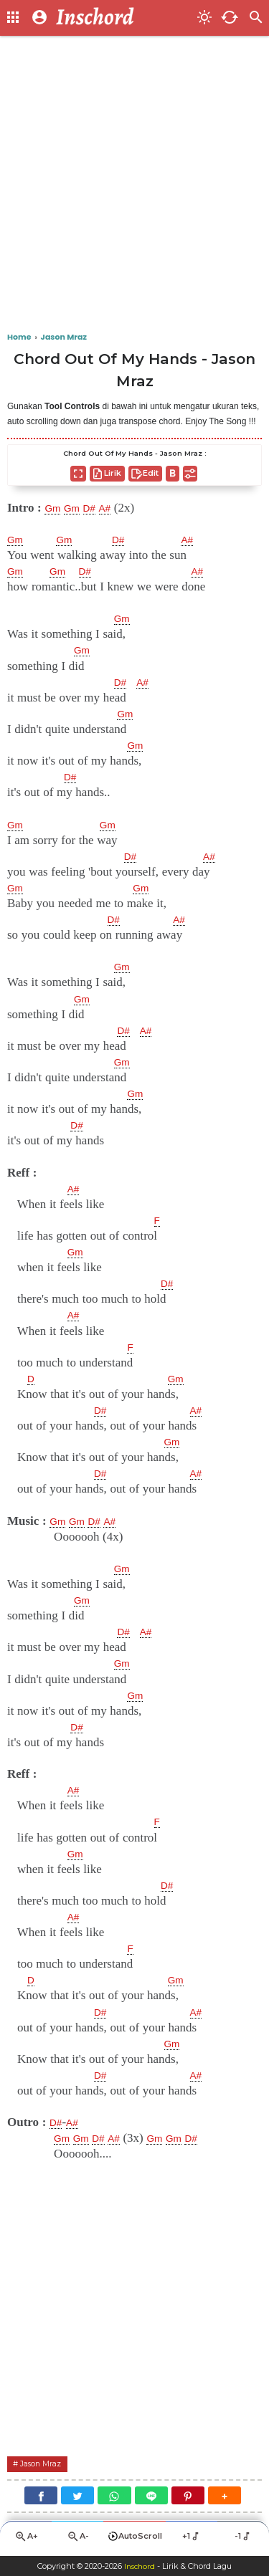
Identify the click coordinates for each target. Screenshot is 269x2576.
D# (99, 508)
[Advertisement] (134, 184)
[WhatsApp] (114, 2497)
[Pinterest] (187, 2497)
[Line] (151, 2497)
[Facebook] (40, 2497)
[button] (224, 2497)
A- (77, 2539)
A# (117, 508)
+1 (192, 2538)
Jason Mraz (46, 2464)
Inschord (139, 2566)
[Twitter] (77, 2497)
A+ (26, 2539)
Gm (54, 508)
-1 (244, 2538)
